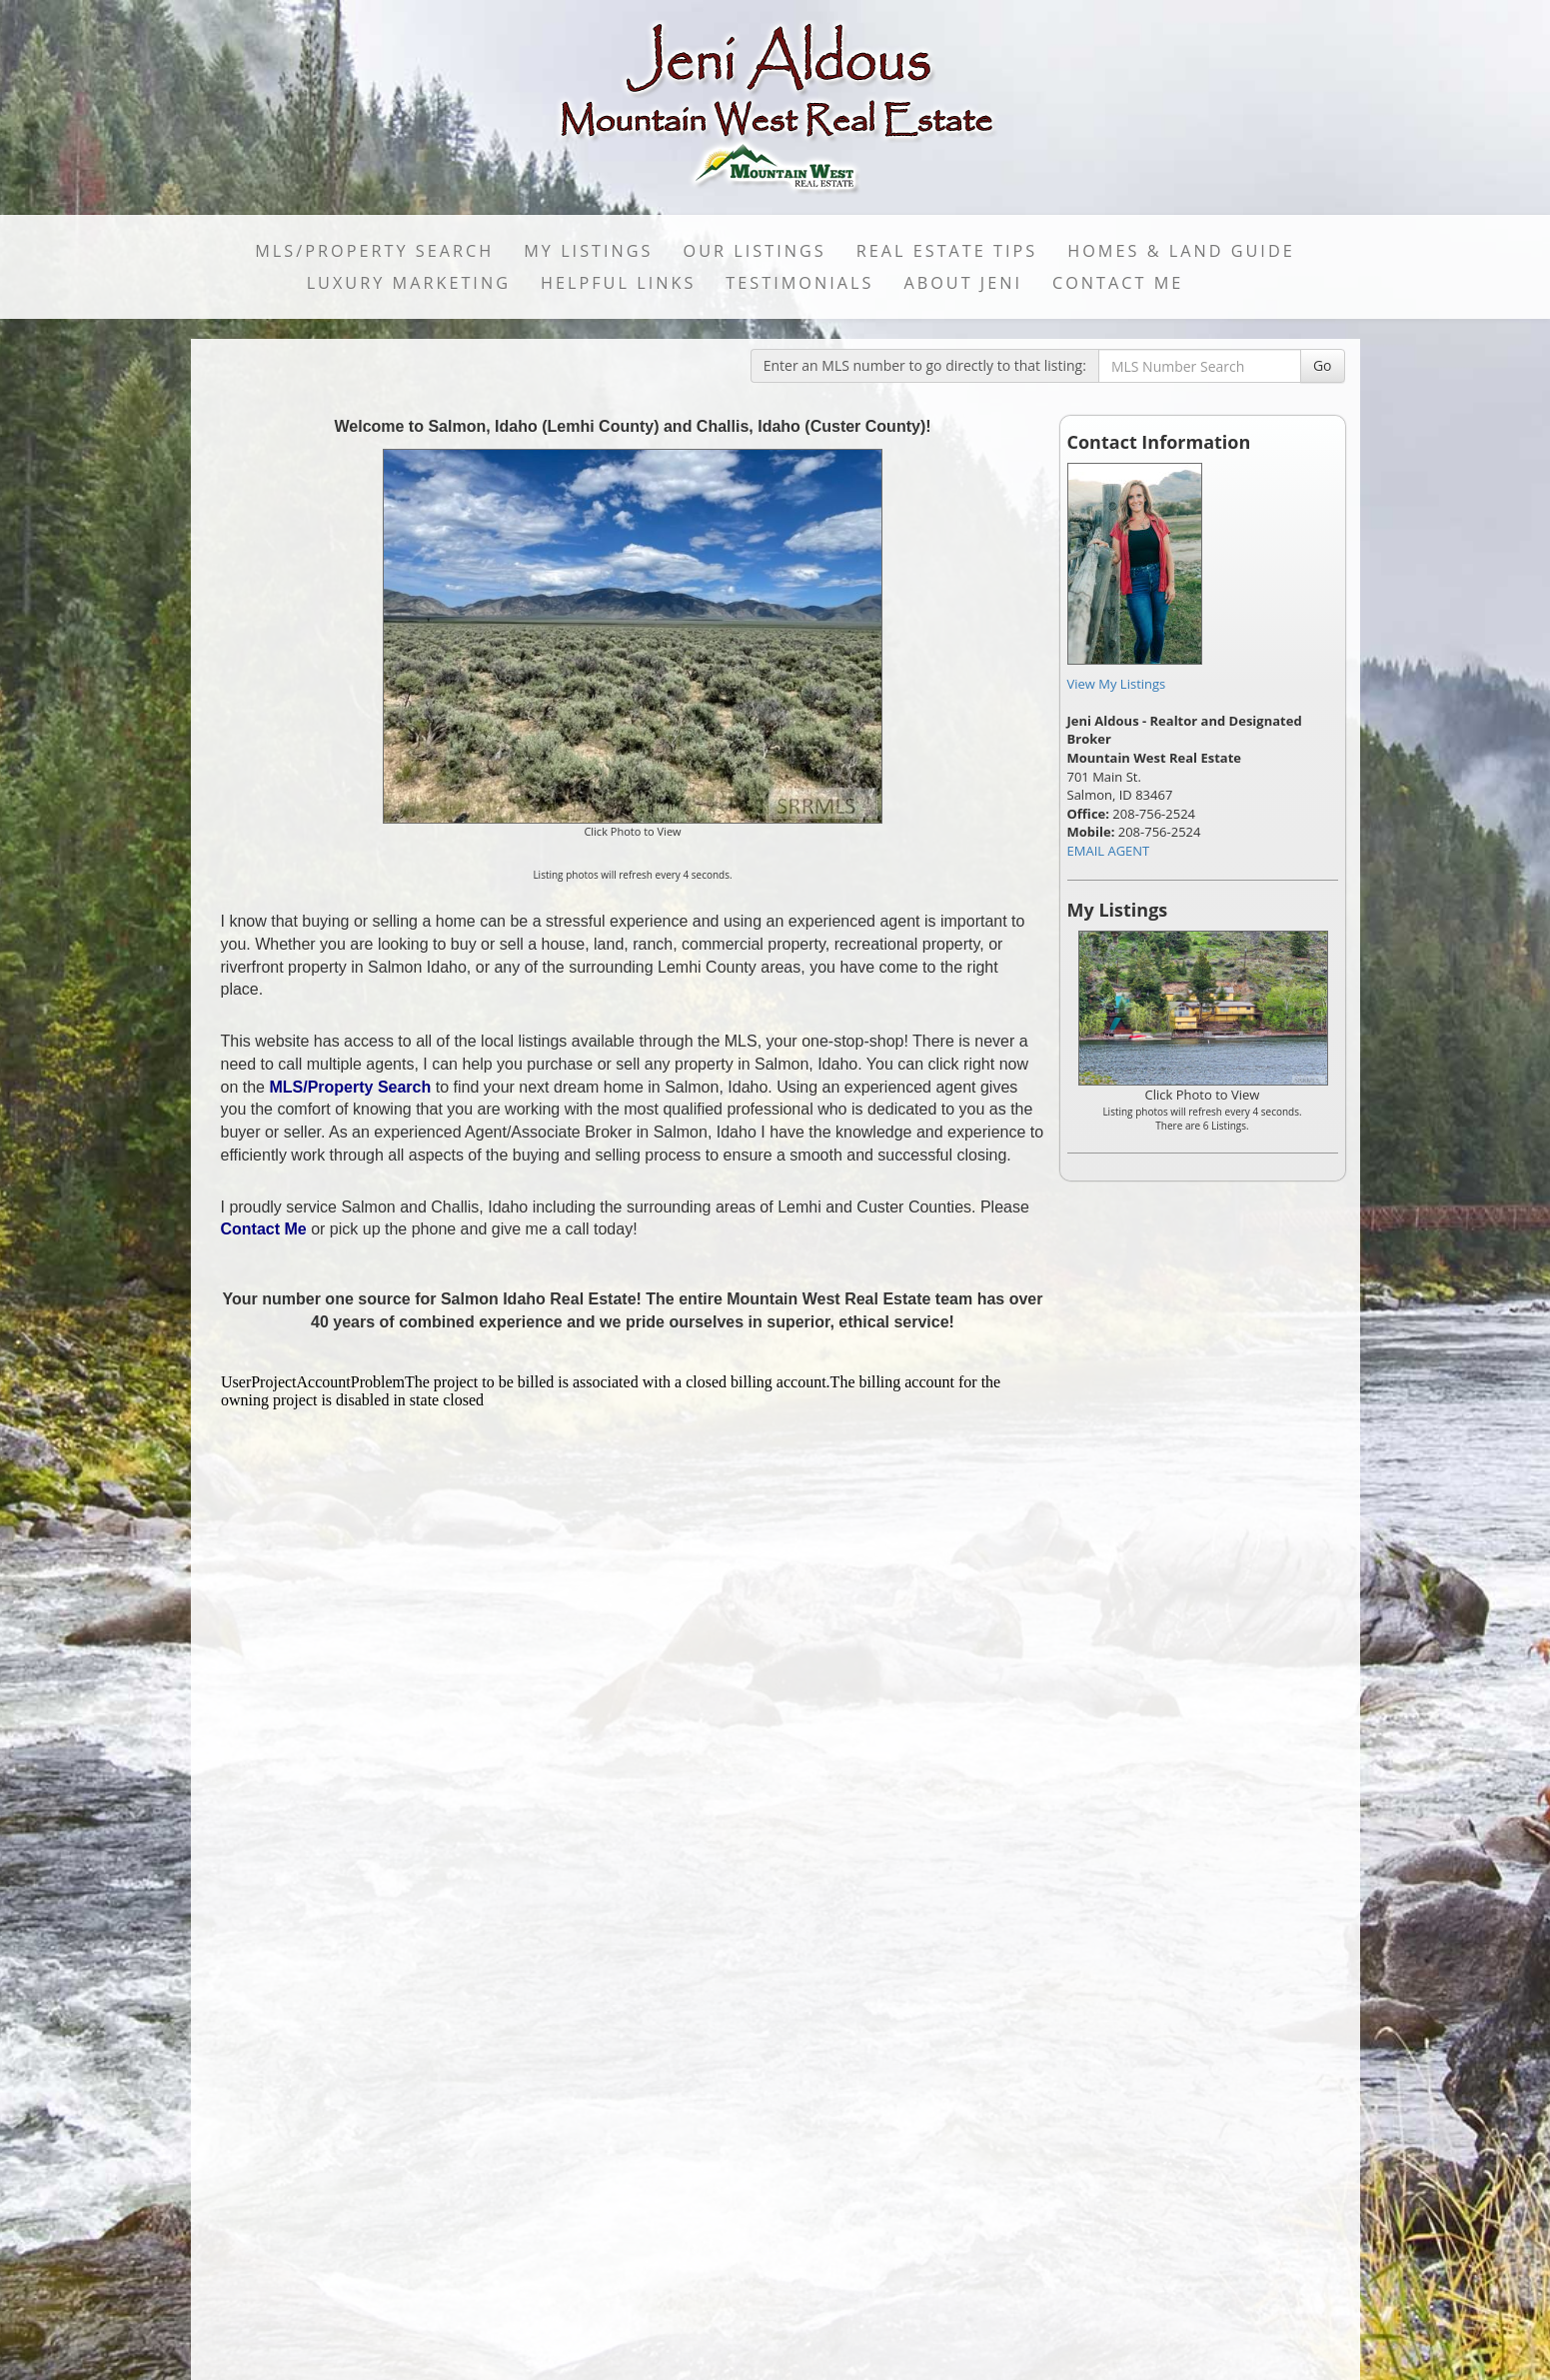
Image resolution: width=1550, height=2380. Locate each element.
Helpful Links (618, 283)
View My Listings (1116, 684)
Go (1322, 365)
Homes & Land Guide (1180, 251)
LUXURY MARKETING (409, 283)
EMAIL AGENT (1108, 851)
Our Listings (755, 251)
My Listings (588, 251)
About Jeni (962, 283)
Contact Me (1117, 283)
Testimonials (799, 283)
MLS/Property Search (374, 251)
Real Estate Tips (947, 251)
